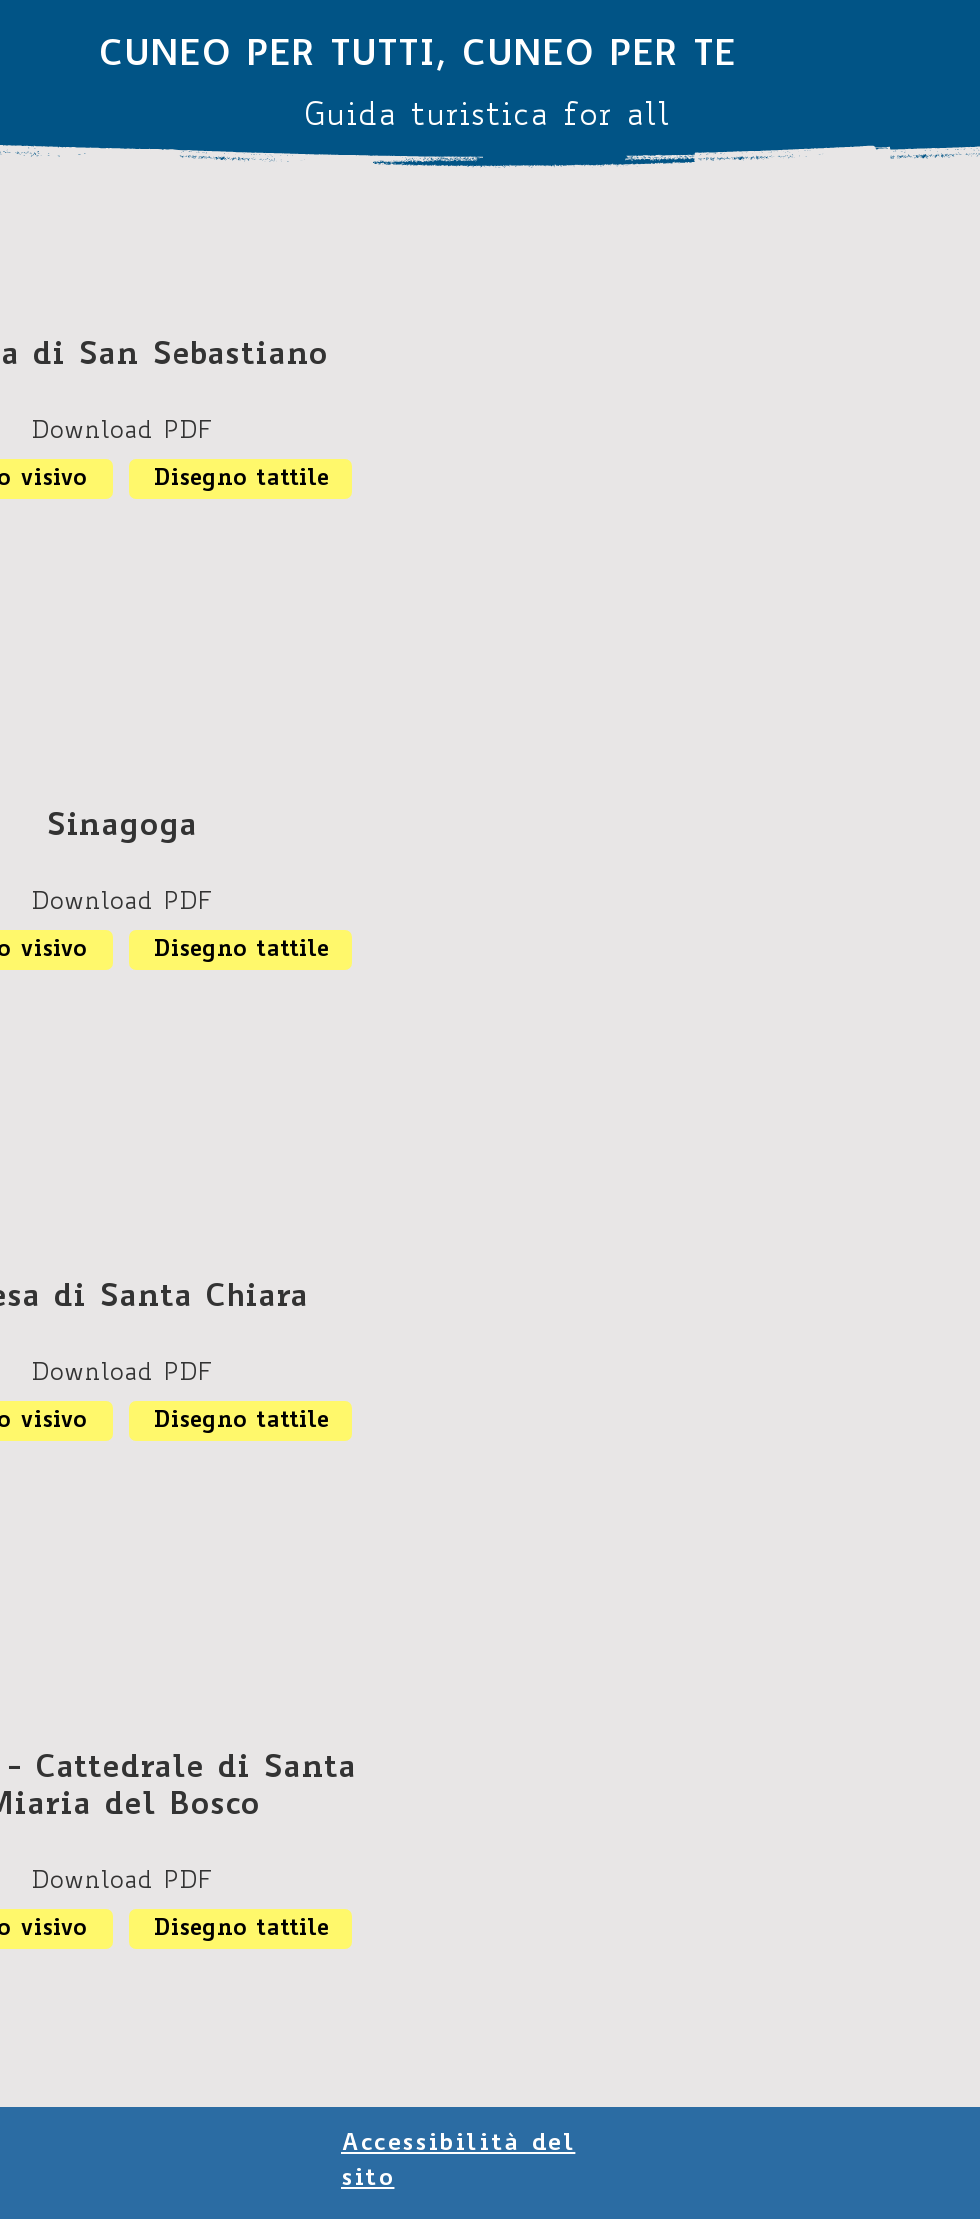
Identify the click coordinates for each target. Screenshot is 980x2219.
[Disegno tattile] (240, 479)
